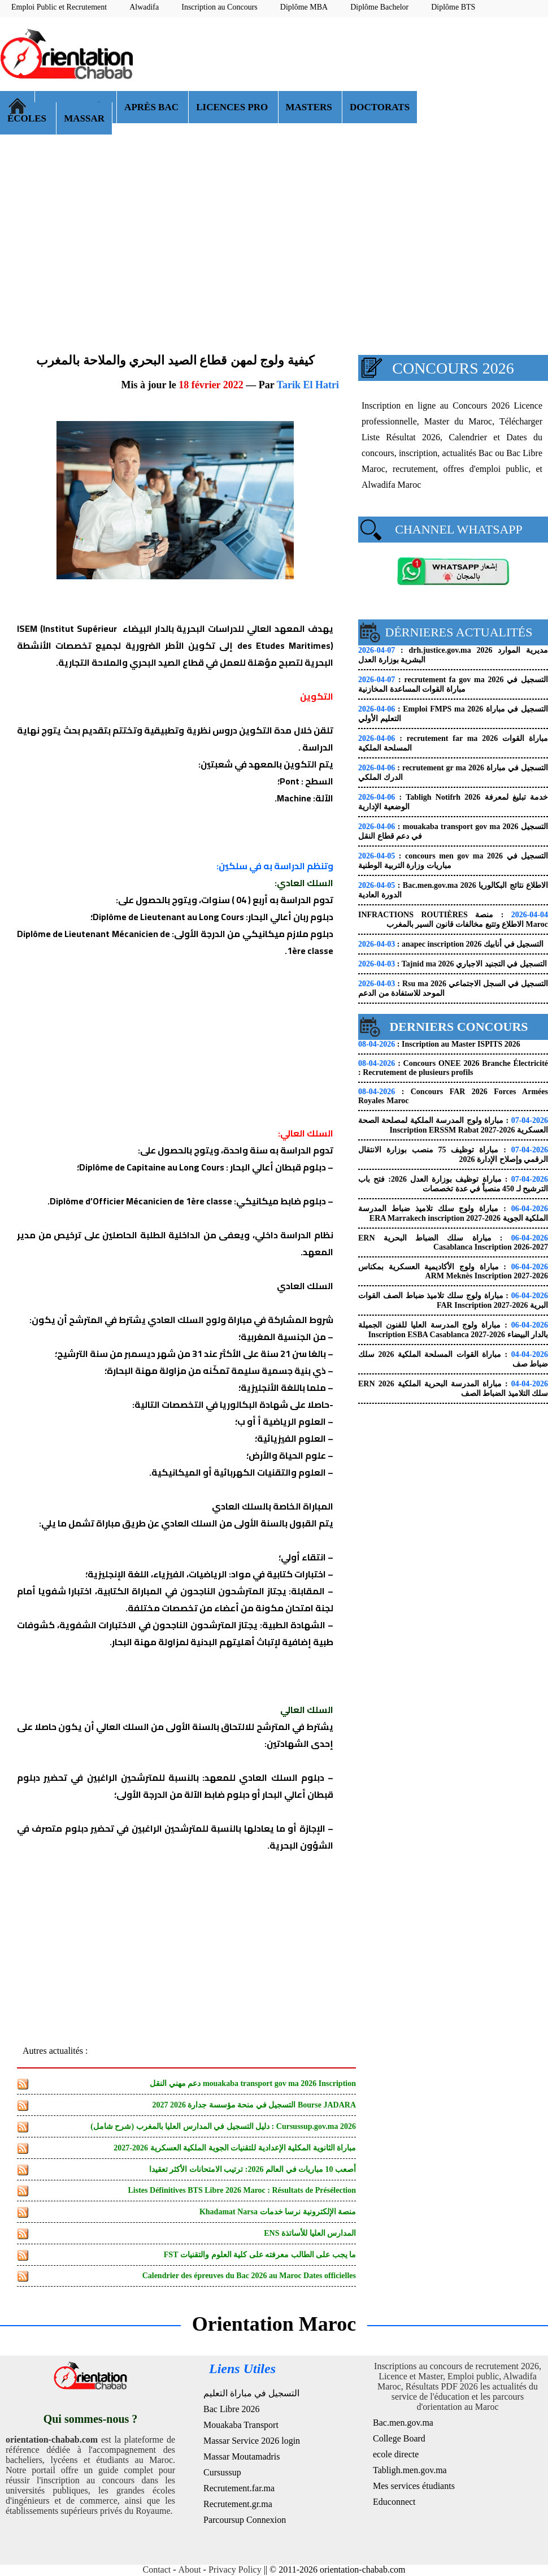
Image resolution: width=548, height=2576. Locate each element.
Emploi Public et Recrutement (59, 7)
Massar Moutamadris (241, 2456)
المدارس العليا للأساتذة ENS (310, 2233)
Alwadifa (144, 7)
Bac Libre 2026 (231, 2409)
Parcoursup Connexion (244, 2520)
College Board (399, 2438)
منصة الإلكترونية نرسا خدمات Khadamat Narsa (277, 2212)
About (190, 2569)
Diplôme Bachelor (379, 7)
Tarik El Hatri (308, 385)
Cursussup (222, 2472)
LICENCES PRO (233, 107)
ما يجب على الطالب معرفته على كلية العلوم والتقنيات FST (260, 2254)
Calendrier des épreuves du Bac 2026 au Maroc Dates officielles (249, 2275)
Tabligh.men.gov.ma (410, 2470)
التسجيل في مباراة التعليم (251, 2393)
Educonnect (394, 2501)
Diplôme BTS (453, 7)
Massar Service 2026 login (251, 2440)
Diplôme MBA (304, 7)
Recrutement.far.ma (239, 2488)
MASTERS (310, 107)
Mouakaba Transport (241, 2425)
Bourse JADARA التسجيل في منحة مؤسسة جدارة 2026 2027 (254, 2105)
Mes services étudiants (414, 2486)
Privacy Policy (235, 2569)
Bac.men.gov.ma (403, 2422)
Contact (157, 2569)
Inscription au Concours (219, 7)
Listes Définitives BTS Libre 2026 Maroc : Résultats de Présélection (242, 2190)
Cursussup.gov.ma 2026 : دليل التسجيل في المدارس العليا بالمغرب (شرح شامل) (223, 2126)
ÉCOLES (28, 118)
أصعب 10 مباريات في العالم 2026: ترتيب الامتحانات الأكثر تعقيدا (252, 2169)
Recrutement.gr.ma (237, 2504)
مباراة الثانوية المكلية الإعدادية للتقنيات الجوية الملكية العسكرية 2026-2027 (235, 2148)
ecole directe (396, 2454)
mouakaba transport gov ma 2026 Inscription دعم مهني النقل (253, 2083)
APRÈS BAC (152, 107)
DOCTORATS (380, 107)
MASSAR (84, 118)
